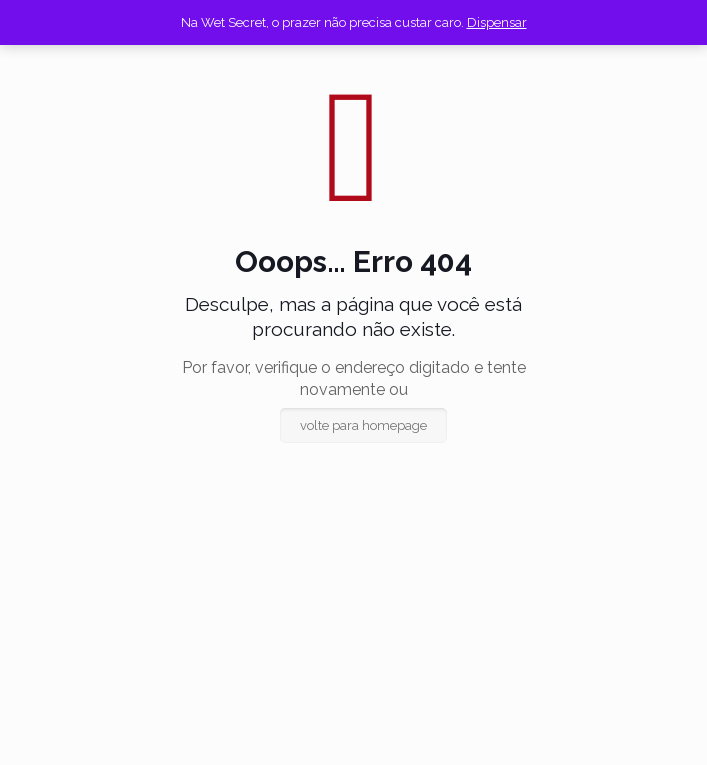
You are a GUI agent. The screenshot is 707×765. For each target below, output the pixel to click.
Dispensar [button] (497, 22)
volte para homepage (363, 425)
